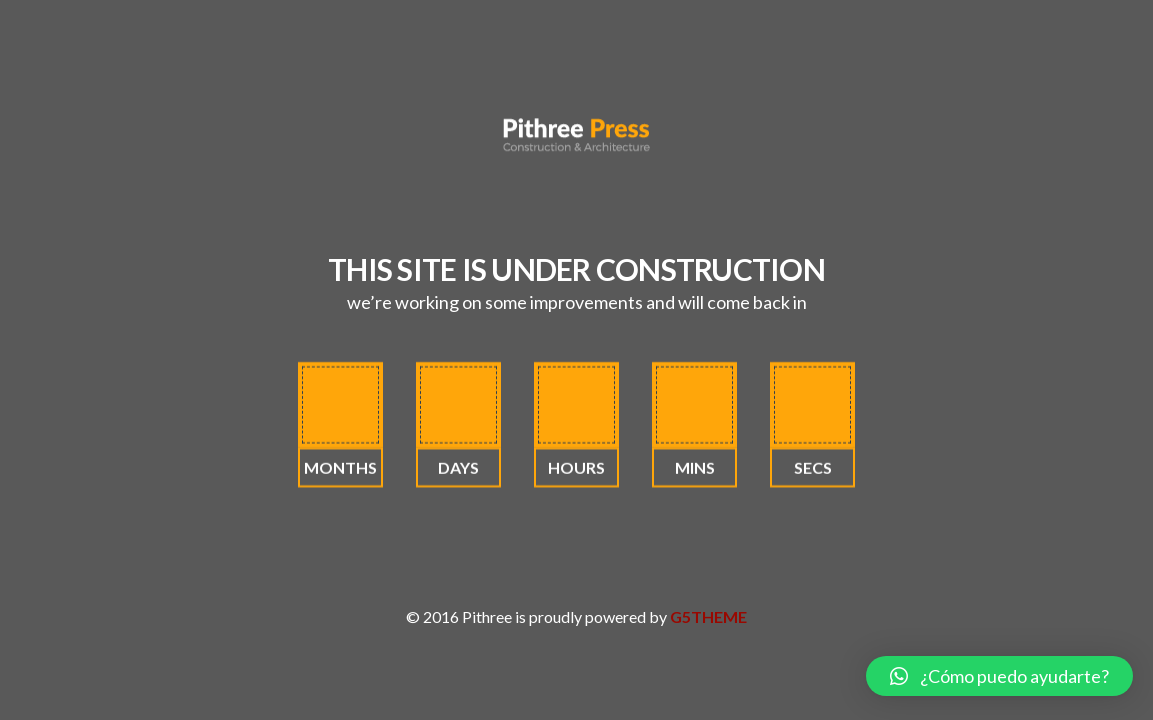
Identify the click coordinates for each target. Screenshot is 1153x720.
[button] (999, 676)
